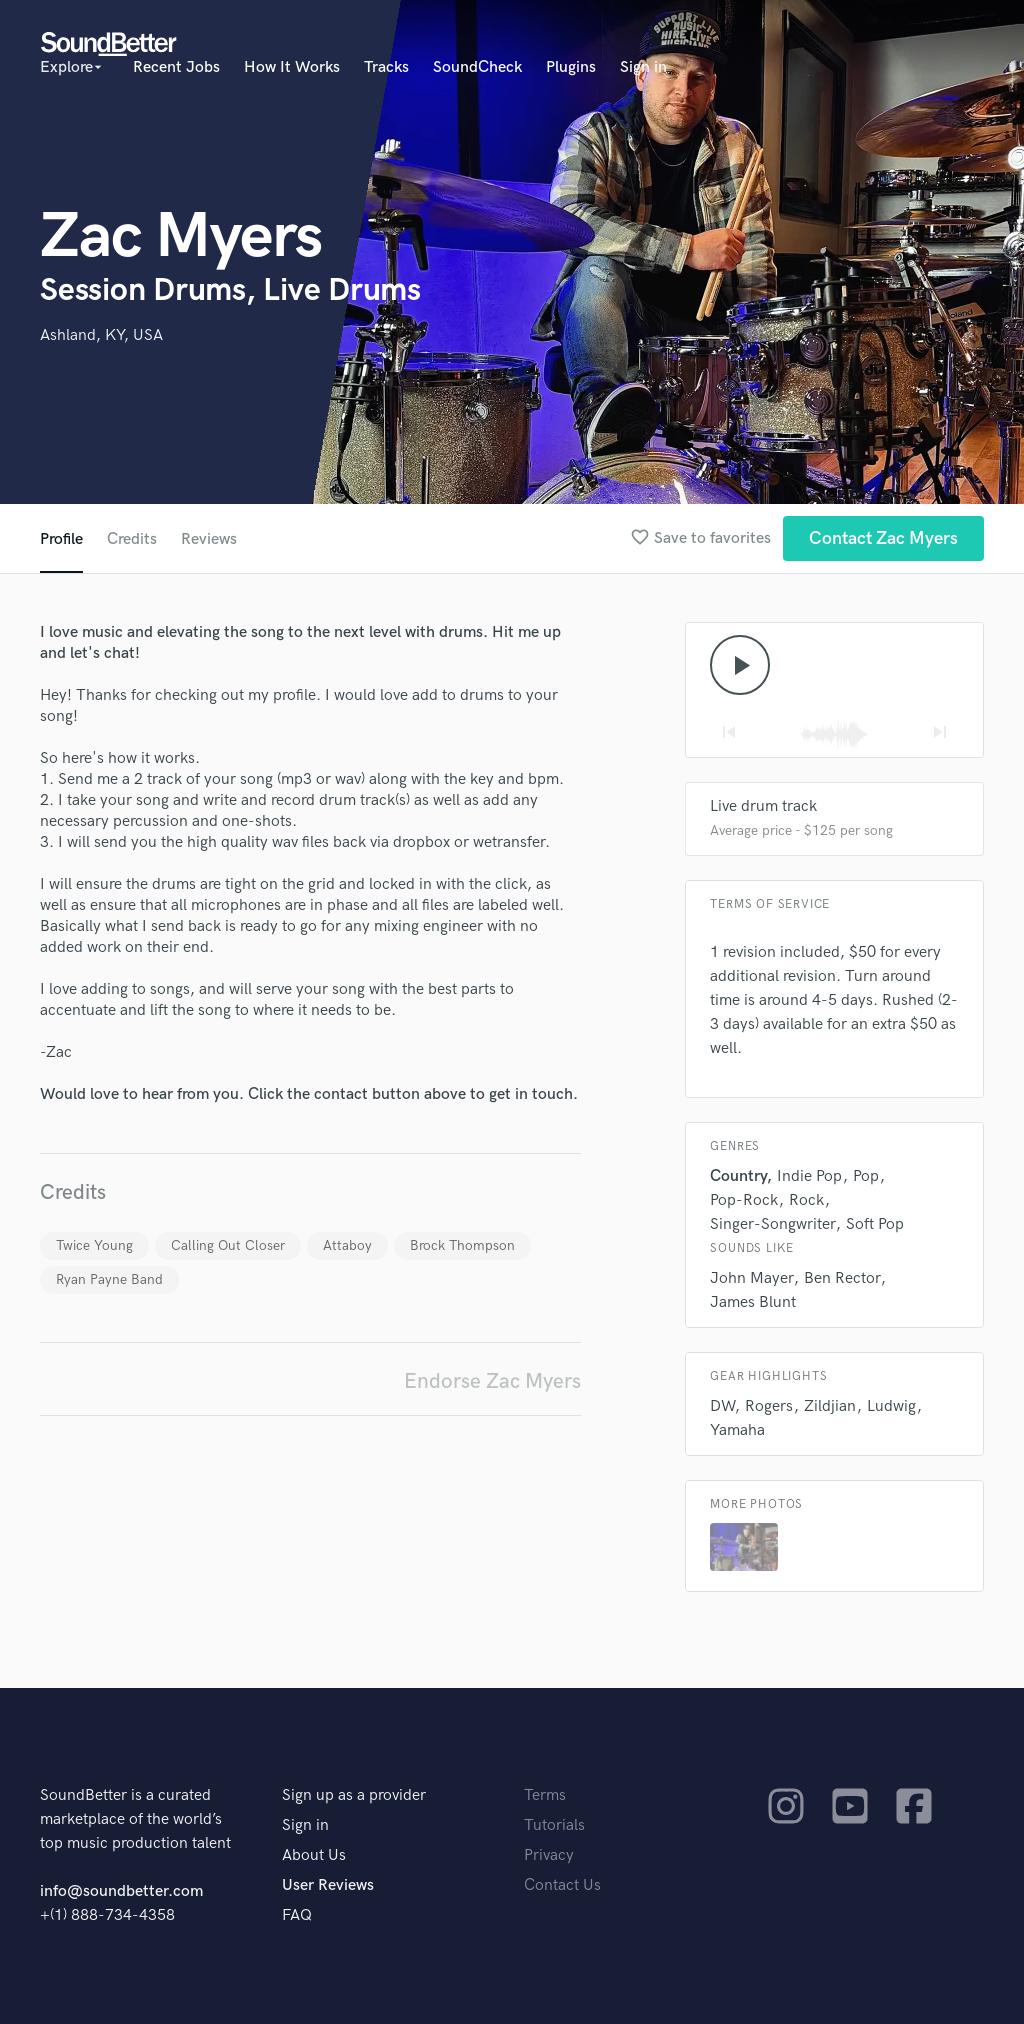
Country (738, 1176)
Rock (806, 1200)
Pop (866, 1176)
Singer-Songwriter (772, 1224)
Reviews (209, 539)
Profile (61, 539)
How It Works (292, 67)
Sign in (643, 67)
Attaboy (347, 1245)
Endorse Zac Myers (492, 1381)
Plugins (571, 67)
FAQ (297, 1915)
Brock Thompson (462, 1245)
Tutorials (554, 1825)
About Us (314, 1855)
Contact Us (562, 1885)
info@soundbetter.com (121, 1891)
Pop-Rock (744, 1200)
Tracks (386, 67)
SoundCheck (477, 67)
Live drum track (763, 806)
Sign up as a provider (354, 1795)
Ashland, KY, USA (101, 335)
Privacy (549, 1855)
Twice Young (94, 1245)
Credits (132, 539)
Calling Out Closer (228, 1245)
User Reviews (328, 1885)
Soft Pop (875, 1224)
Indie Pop (809, 1176)
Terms (545, 1795)
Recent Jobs (176, 67)
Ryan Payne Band (109, 1279)
